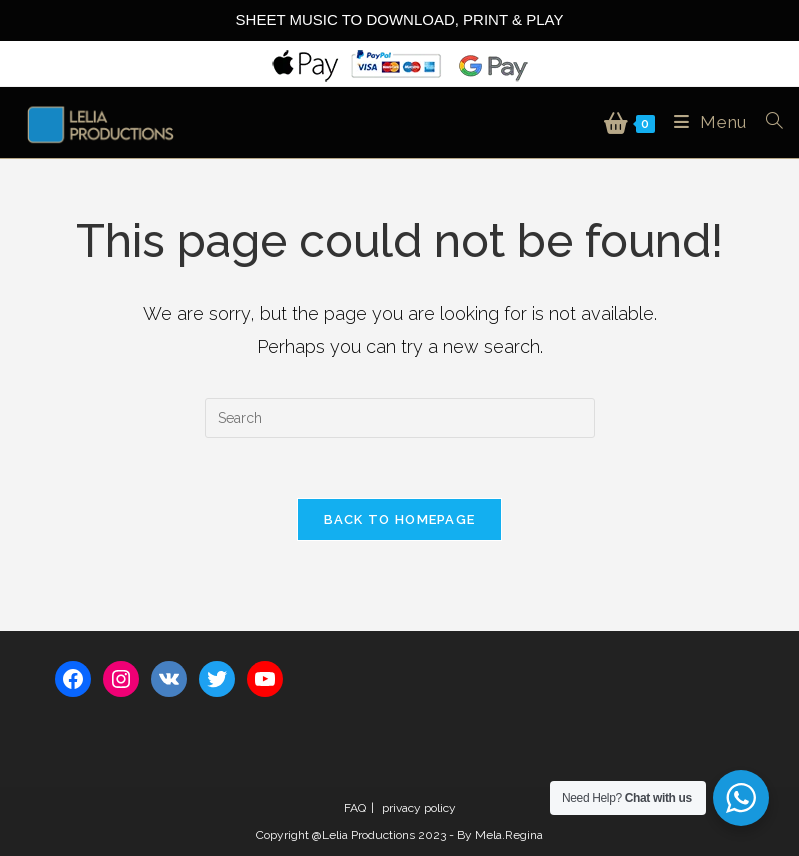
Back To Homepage (400, 519)
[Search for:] (767, 122)
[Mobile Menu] (705, 122)
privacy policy (419, 808)
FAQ (355, 808)
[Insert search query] (400, 418)
